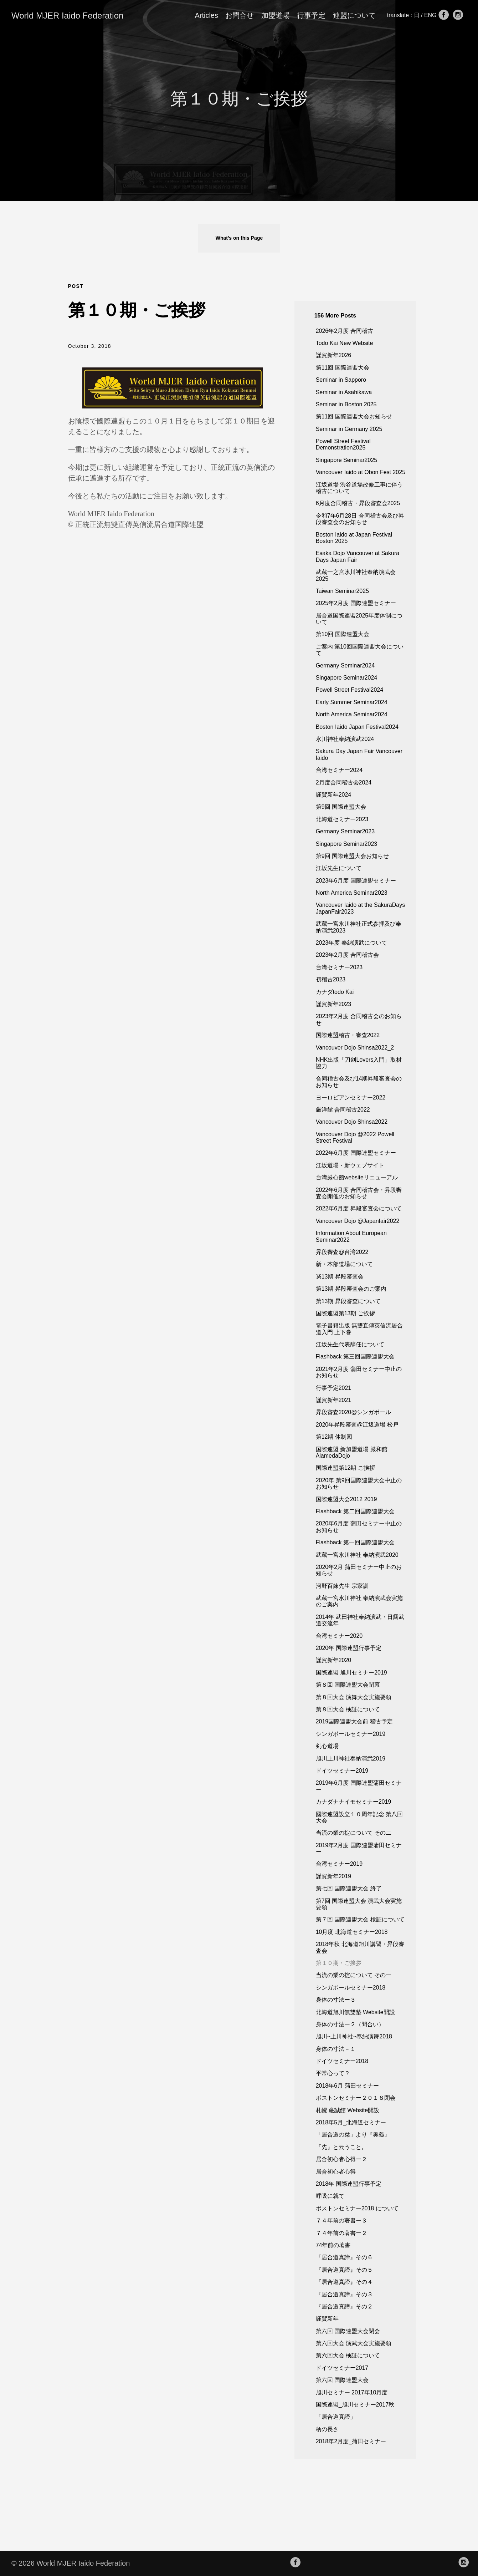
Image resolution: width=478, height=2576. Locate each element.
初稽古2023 (331, 979)
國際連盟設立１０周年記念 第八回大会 (359, 1817)
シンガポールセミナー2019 (351, 1734)
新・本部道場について (344, 1264)
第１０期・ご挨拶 (338, 1963)
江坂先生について (338, 868)
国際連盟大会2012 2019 (346, 1499)
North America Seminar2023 (351, 893)
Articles (206, 15)
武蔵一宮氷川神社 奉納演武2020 (357, 1555)
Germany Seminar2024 (345, 665)
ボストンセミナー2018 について (357, 2208)
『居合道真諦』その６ (344, 2257)
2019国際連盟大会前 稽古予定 (354, 1721)
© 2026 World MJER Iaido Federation (70, 2563)
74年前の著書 (333, 2245)
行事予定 (311, 15)
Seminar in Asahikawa (344, 392)
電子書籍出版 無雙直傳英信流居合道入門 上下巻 (359, 1328)
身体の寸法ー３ (336, 2000)
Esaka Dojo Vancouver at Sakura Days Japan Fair (358, 556)
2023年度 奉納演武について (351, 943)
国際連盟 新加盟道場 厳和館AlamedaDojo (351, 1452)
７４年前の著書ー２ (341, 2233)
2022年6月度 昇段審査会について (359, 1208)
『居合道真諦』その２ (344, 2306)
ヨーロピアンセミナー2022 (351, 1097)
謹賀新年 (327, 2319)
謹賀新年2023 (333, 1004)
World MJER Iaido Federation (67, 15)
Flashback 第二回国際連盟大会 (355, 1511)
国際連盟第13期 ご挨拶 (345, 1313)
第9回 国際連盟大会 (341, 807)
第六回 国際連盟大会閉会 (348, 2331)
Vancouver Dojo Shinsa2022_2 (355, 1048)
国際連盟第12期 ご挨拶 (345, 1468)
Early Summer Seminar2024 (351, 702)
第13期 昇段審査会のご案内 (351, 1289)
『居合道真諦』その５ (344, 2270)
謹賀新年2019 (333, 1876)
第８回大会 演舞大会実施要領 (353, 1697)
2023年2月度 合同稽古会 (347, 955)
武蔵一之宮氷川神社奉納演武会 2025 (356, 575)
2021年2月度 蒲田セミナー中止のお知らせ (359, 1372)
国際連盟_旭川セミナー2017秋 (355, 2405)
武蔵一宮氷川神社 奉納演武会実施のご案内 (359, 1601)
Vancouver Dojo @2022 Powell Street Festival (355, 1137)
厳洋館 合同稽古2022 (343, 1110)
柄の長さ (327, 2429)
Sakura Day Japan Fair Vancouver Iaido (359, 754)
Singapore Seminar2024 (346, 678)
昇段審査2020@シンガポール (353, 1412)
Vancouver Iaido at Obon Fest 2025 (360, 472)
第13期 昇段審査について (348, 1301)
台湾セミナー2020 (339, 1636)
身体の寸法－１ (336, 2049)
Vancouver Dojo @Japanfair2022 (358, 1221)
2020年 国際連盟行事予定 (348, 1648)
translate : (399, 15)
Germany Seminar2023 (345, 831)
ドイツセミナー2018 (342, 2061)
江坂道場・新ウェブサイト (350, 1165)
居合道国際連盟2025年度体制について (359, 619)
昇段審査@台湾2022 (342, 1252)
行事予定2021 (333, 1388)
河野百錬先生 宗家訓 (342, 1586)
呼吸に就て (330, 2196)
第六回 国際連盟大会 (342, 2380)
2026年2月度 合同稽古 (344, 331)
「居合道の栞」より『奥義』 (353, 2135)
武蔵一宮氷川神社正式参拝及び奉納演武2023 (358, 927)
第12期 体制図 (334, 1437)
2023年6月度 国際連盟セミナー (356, 881)
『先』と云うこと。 (341, 2147)
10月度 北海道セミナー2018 (352, 1932)
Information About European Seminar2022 (351, 1236)
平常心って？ (333, 2073)
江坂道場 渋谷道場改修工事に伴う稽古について (359, 488)
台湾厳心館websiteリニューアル (357, 1177)
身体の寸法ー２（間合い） (350, 2024)
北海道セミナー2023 (342, 819)
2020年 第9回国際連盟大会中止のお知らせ (359, 1483)
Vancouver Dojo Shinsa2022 (352, 1122)
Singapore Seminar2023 (346, 844)
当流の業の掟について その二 (353, 1833)
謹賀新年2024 (333, 795)
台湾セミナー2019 (339, 1864)
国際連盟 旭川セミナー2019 (351, 1673)
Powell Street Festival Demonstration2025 (343, 444)
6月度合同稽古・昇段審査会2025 (358, 503)
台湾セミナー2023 (339, 967)
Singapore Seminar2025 (346, 460)
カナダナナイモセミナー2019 (353, 1802)
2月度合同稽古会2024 (344, 782)
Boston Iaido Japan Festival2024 (357, 727)
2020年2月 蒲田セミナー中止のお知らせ (359, 1570)
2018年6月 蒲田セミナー (347, 2086)
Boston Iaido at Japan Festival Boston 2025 (354, 538)
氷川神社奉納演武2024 (345, 739)
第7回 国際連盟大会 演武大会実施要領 (359, 1904)
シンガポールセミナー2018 (351, 1988)
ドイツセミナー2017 (342, 2368)
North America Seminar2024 (351, 714)
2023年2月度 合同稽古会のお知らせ (359, 1019)
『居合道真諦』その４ (344, 2282)
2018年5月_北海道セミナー (351, 2122)
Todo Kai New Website (344, 343)
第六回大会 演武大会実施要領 (353, 2343)
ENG (431, 15)
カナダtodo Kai (335, 992)
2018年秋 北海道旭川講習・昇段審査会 (360, 1947)
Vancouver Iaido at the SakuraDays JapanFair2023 (360, 908)
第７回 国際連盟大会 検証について (360, 1919)
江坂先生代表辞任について (350, 1344)
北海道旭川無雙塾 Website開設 (355, 2012)
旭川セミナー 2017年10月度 (352, 2392)
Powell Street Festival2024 (349, 690)
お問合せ (239, 15)
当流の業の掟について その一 (353, 1975)
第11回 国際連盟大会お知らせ (354, 416)
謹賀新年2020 (333, 1660)
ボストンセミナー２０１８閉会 (356, 2098)
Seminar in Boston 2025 (346, 404)
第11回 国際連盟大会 (342, 368)
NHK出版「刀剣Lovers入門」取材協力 (359, 1063)
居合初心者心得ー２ (341, 2159)
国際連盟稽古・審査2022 (348, 1035)
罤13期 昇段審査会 (340, 1277)
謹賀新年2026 (333, 355)
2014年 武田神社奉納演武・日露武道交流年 (360, 1620)
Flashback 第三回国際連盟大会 (355, 1356)
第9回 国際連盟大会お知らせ (352, 856)
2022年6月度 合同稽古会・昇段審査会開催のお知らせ (359, 1193)
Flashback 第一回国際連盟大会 (355, 1542)
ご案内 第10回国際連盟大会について (360, 650)
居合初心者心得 (336, 2172)
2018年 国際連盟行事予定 (348, 2184)
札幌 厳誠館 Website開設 (347, 2110)
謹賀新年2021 (333, 1400)
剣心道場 (327, 1746)
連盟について (354, 15)
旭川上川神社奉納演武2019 (351, 1759)
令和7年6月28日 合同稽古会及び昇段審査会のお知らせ (360, 519)
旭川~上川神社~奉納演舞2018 (354, 2036)
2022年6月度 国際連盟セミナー (356, 1153)
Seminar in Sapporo (341, 380)
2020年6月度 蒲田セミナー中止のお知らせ (359, 1526)
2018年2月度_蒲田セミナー (351, 2441)
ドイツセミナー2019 (342, 1771)
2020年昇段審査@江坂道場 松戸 (357, 1425)
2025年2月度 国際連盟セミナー (356, 603)
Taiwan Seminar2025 (342, 591)
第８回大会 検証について (348, 1709)
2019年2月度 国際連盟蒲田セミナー (359, 1848)
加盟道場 (275, 15)
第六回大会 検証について (348, 2355)
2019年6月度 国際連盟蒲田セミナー (359, 1786)
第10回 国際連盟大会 (342, 634)
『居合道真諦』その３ (344, 2294)
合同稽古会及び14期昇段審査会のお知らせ (359, 1082)
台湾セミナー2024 (339, 770)
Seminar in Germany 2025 (349, 429)
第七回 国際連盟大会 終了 (349, 1888)
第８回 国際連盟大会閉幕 (348, 1685)
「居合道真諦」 (336, 2417)
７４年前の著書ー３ (341, 2220)
